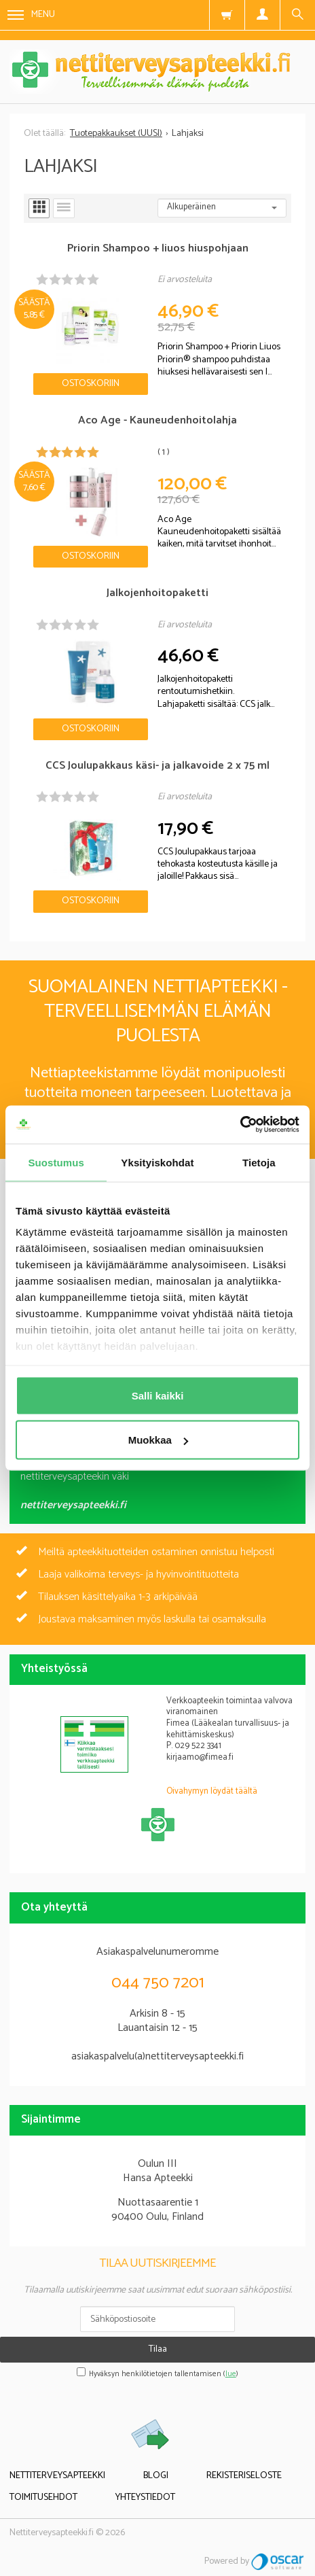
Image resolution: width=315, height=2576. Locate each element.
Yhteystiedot (145, 2497)
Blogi (155, 2476)
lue (230, 2374)
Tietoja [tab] (259, 1162)
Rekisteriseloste (244, 2476)
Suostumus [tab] (56, 1162)
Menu (31, 14)
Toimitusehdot (43, 2497)
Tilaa (158, 2349)
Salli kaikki (158, 1395)
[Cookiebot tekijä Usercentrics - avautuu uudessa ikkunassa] (240, 1125)
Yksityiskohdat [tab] (157, 1162)
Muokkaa (158, 1440)
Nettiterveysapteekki (57, 2476)
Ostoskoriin (90, 383)
